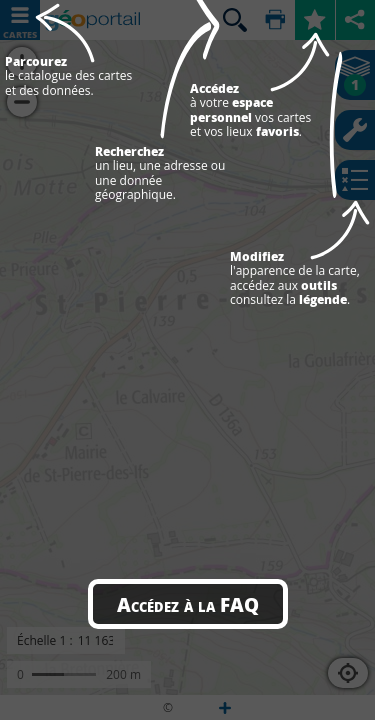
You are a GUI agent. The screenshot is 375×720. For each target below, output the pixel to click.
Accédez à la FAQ (188, 604)
